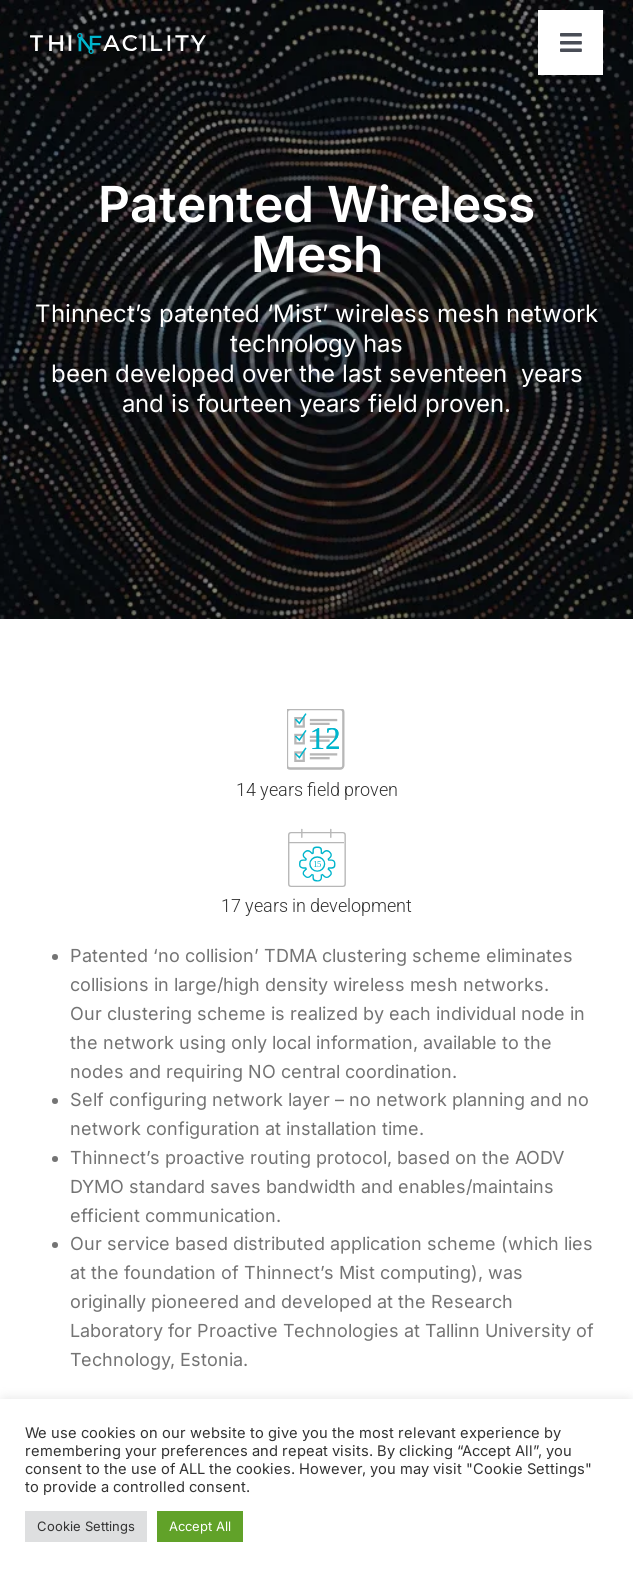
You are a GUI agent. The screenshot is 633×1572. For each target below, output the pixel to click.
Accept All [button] (200, 1526)
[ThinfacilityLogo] (118, 41)
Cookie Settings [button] (86, 1526)
